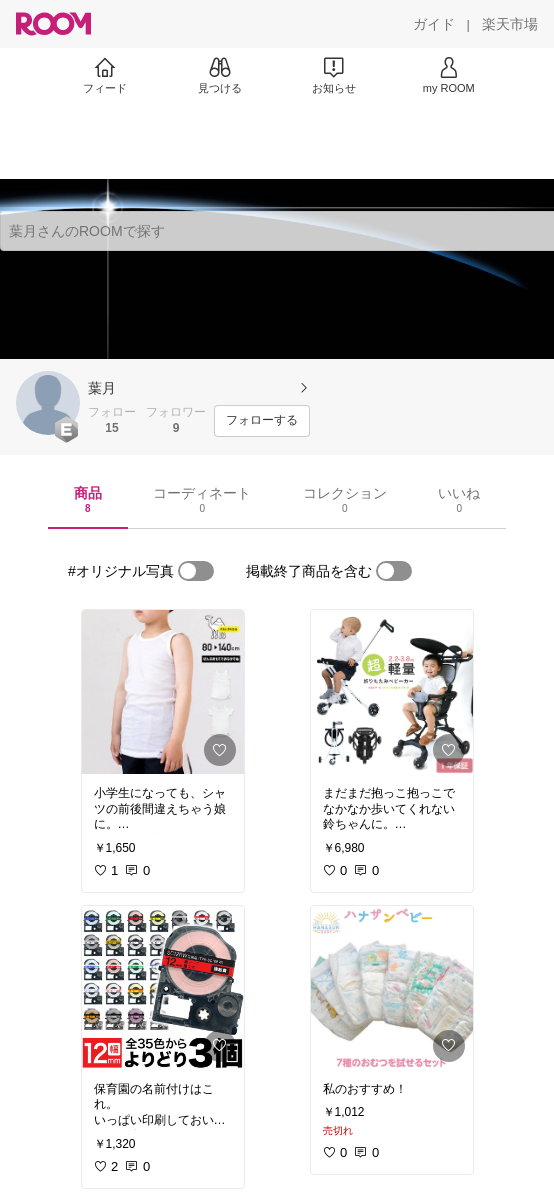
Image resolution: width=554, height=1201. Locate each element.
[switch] (196, 571)
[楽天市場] (510, 24)
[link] (163, 692)
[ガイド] (434, 24)
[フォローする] (262, 421)
